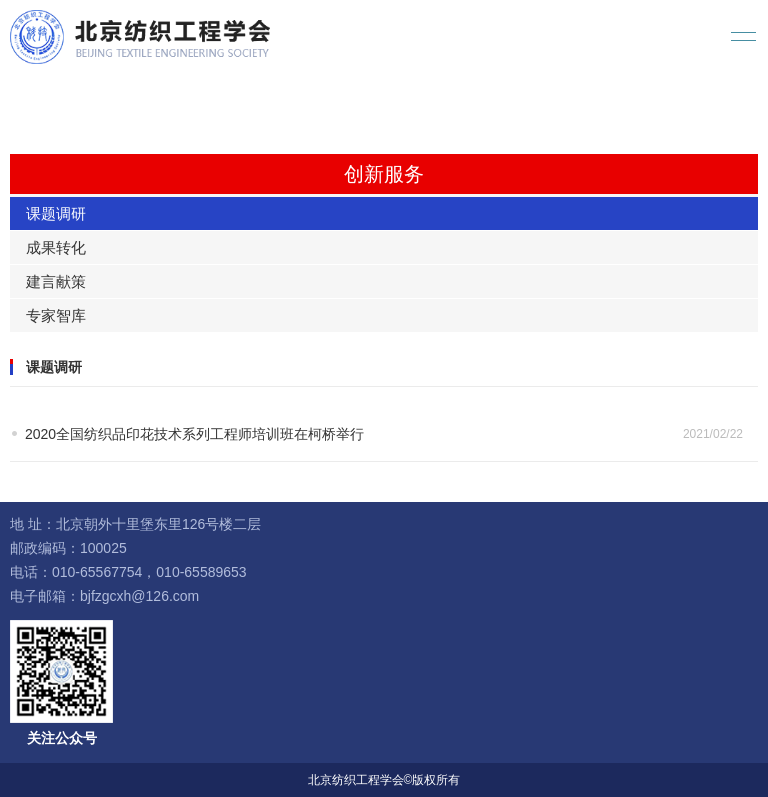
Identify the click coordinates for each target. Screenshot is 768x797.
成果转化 (56, 247)
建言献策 (56, 281)
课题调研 (56, 213)
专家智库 (56, 315)
